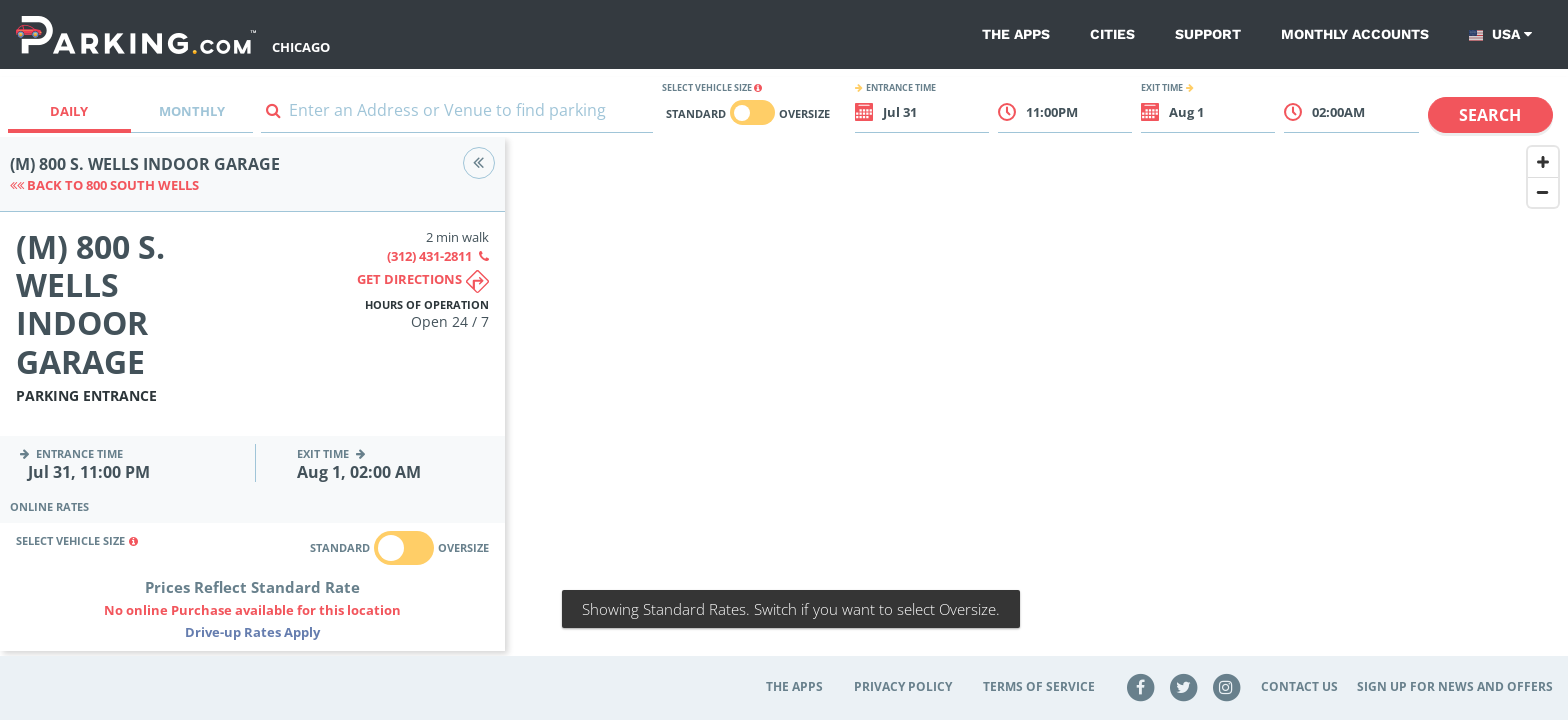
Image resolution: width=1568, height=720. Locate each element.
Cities (1112, 34)
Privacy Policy (903, 686)
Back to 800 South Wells (104, 185)
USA (1500, 34)
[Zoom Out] (1543, 192)
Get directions (423, 281)
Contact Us (1299, 686)
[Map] (1036, 407)
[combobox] (457, 114)
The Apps (1016, 34)
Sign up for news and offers (1455, 686)
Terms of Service (1039, 686)
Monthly (192, 111)
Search (1490, 115)
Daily (69, 111)
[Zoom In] (1543, 162)
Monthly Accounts (1355, 34)
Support (1208, 34)
